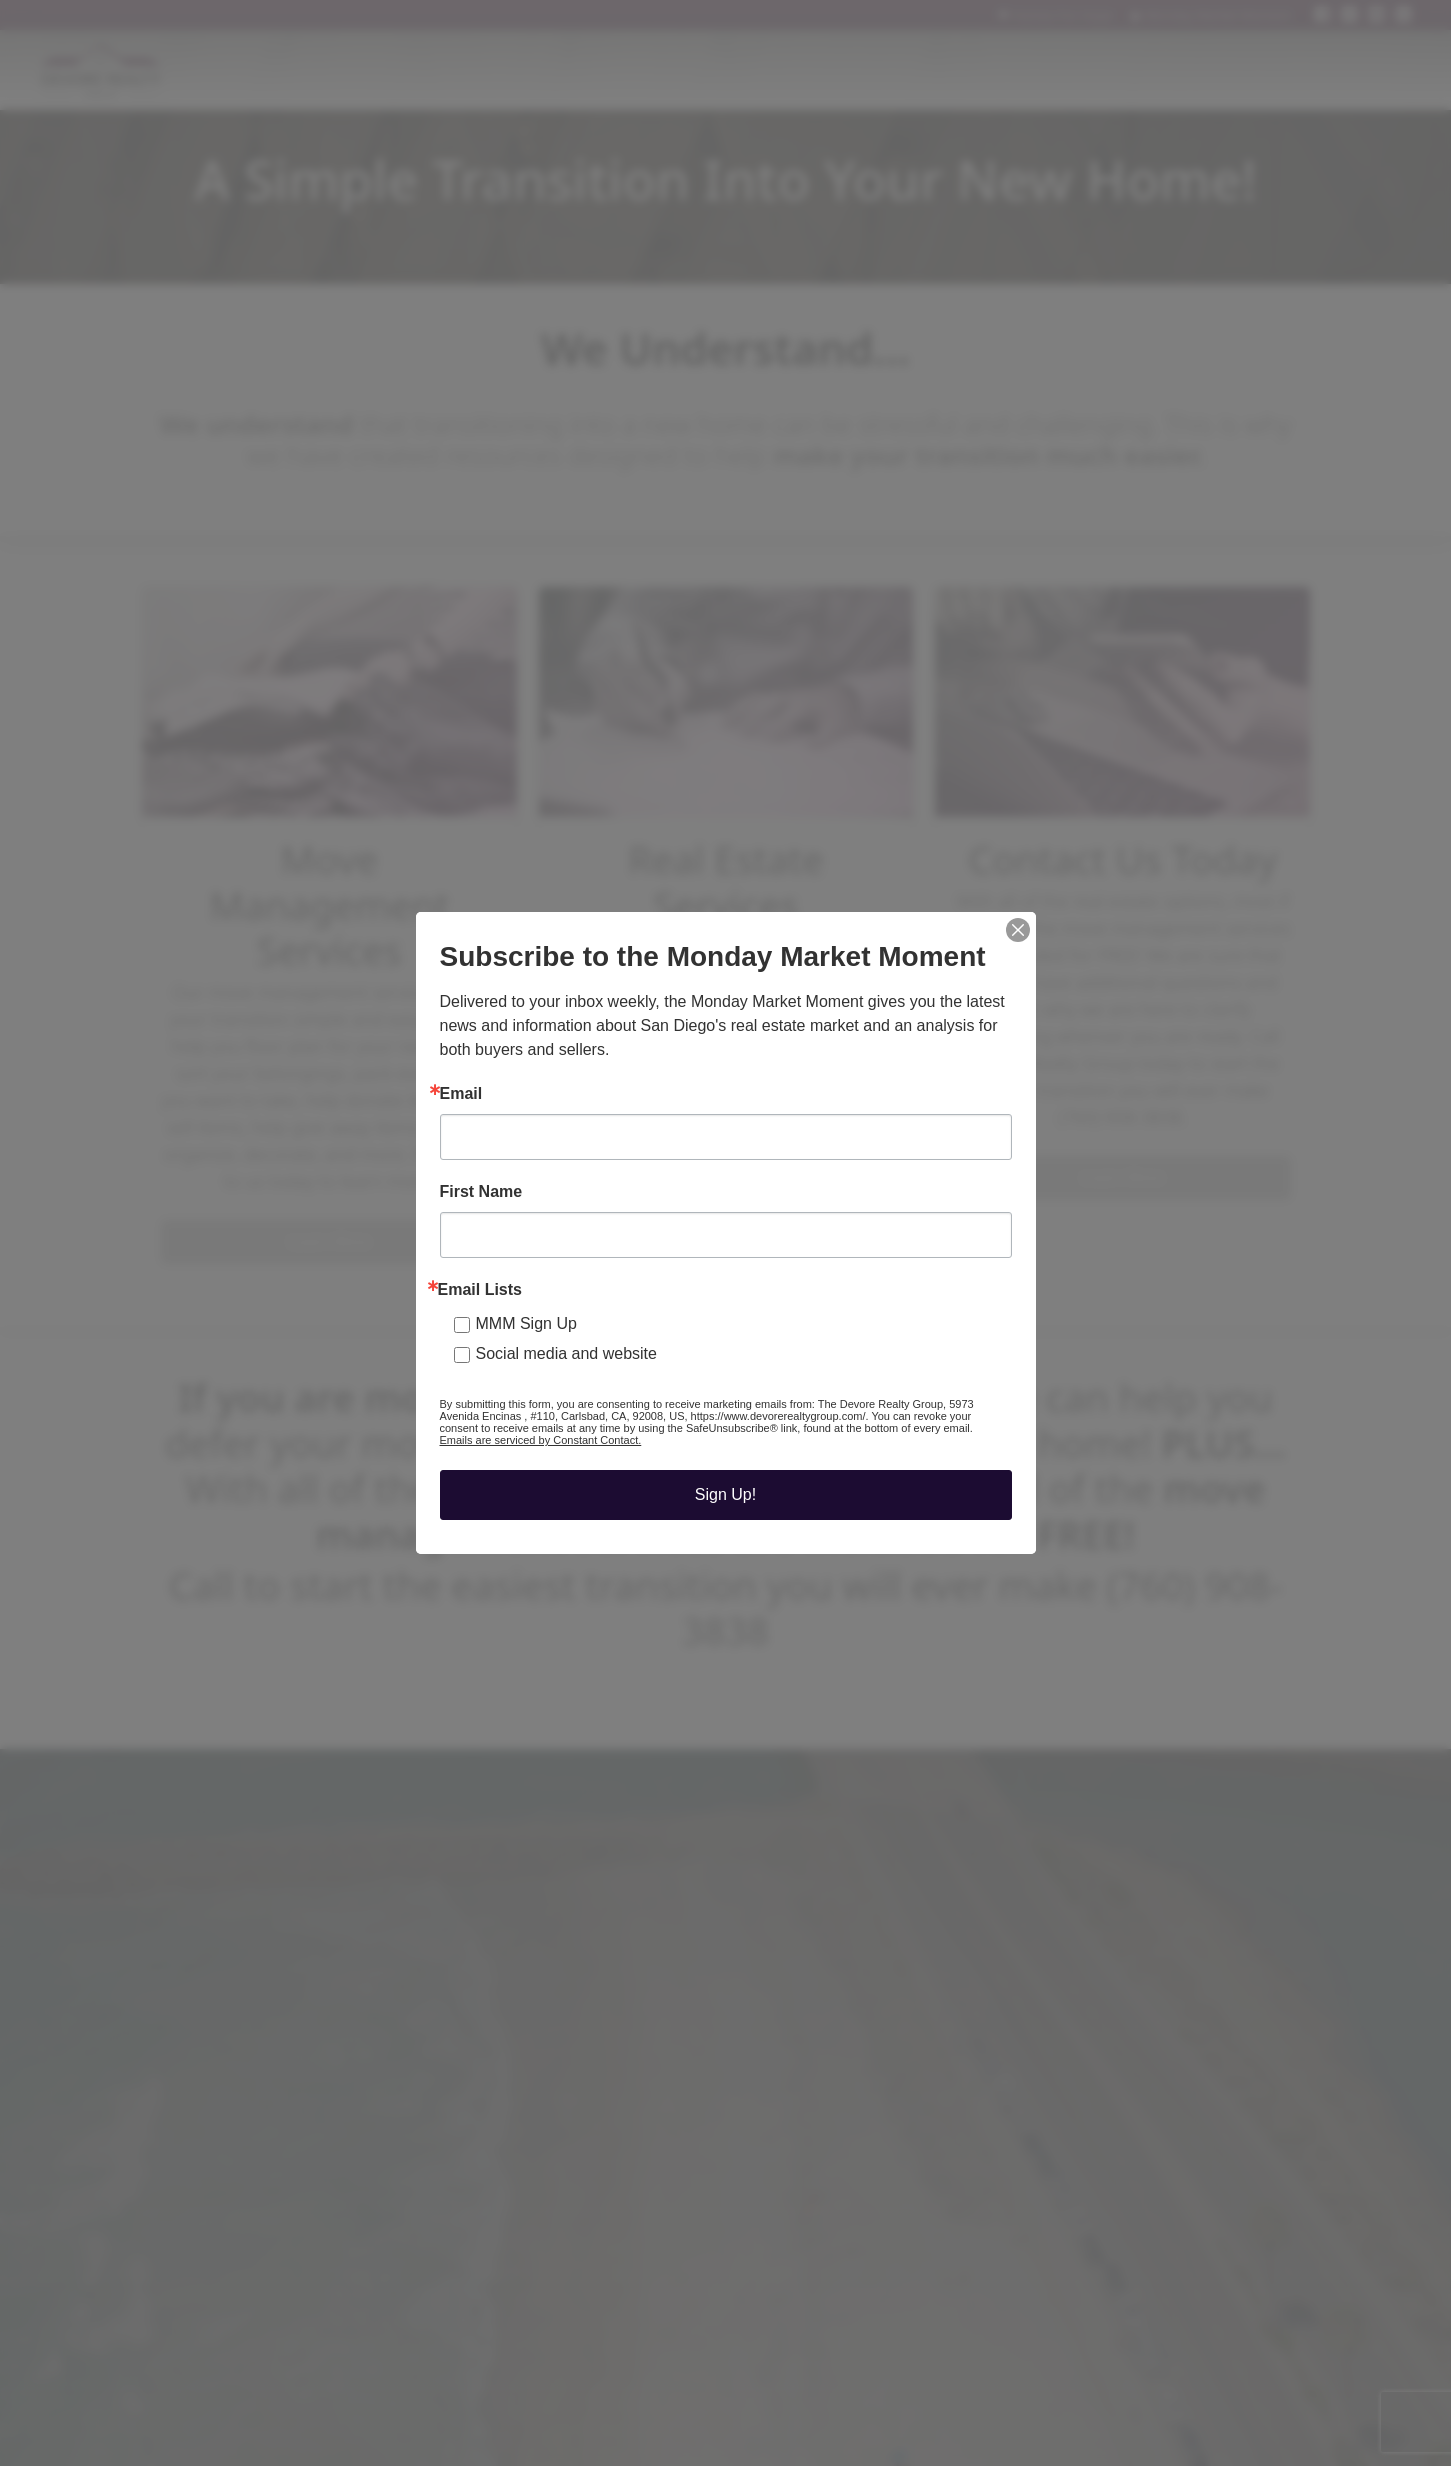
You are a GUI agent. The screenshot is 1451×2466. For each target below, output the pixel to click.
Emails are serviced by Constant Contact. (541, 1440)
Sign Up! (725, 1494)
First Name (481, 1192)
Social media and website (566, 1353)
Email (461, 1094)
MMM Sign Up (526, 1323)
